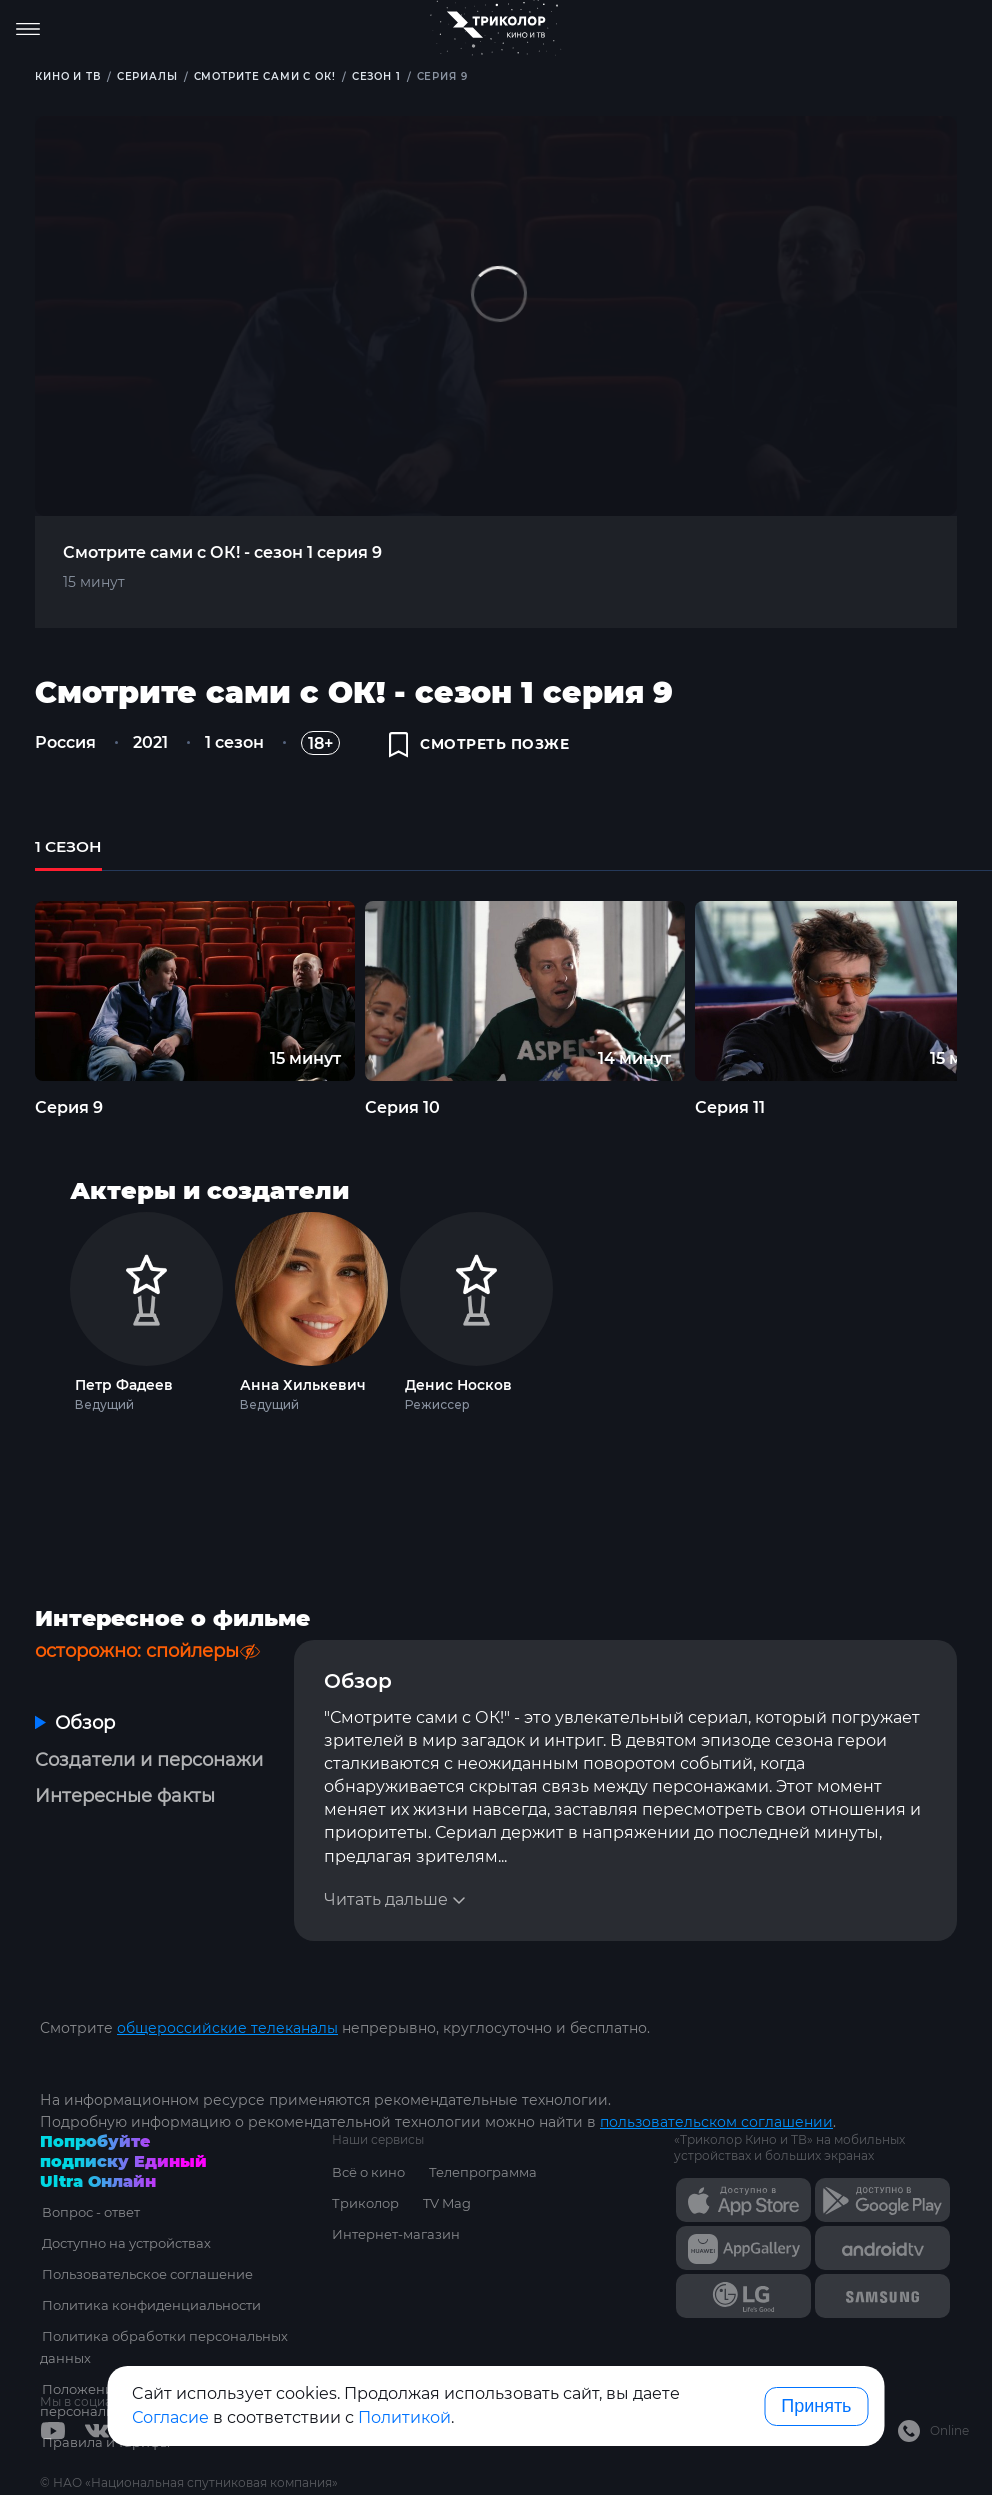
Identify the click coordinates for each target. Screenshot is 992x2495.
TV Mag (447, 2203)
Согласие (170, 2417)
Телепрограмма (483, 2172)
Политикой (404, 2417)
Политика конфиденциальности (149, 2305)
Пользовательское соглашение (145, 2274)
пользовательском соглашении (716, 2122)
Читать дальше (386, 1903)
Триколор (365, 2203)
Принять (816, 2406)
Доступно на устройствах (124, 2243)
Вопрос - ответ (89, 2212)
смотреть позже (480, 746)
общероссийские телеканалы (227, 2028)
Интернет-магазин (396, 2234)
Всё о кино (368, 2172)
